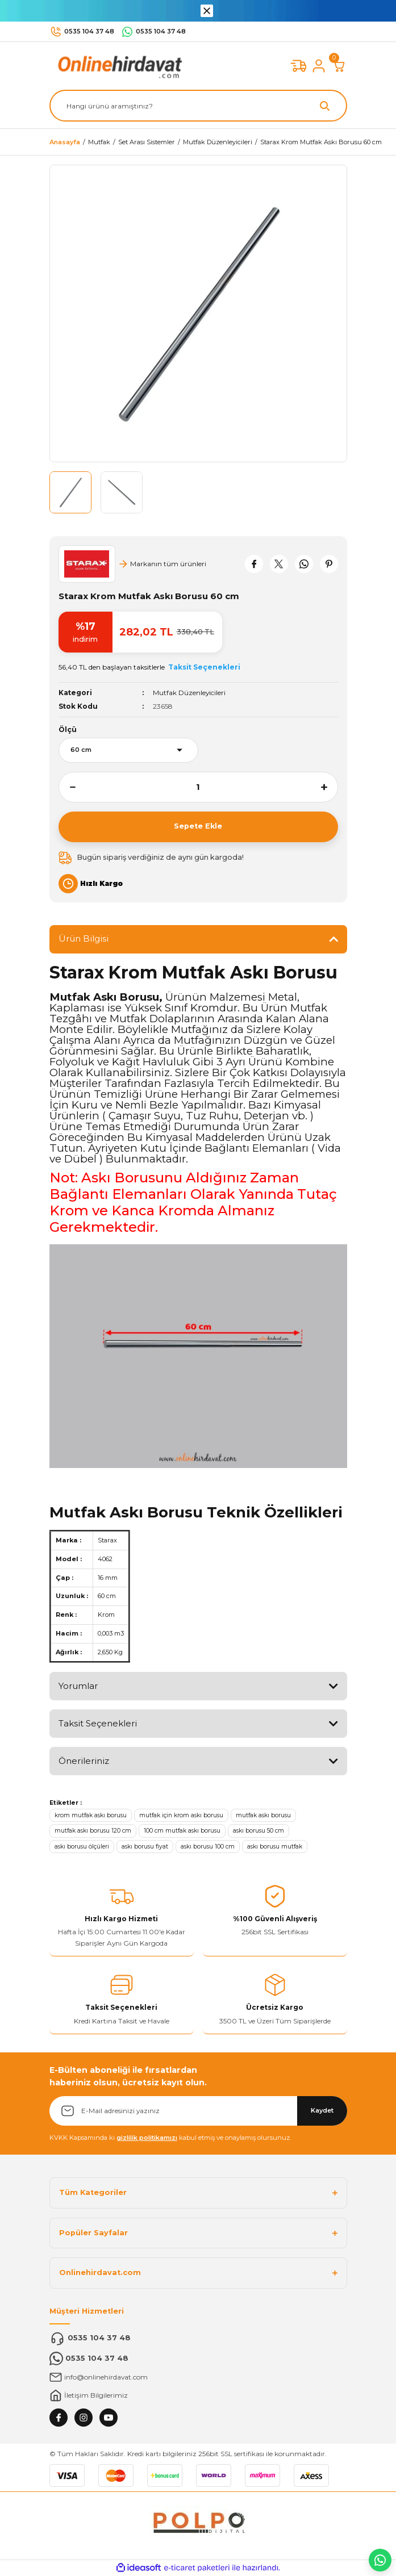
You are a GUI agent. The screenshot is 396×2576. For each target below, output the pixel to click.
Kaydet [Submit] (322, 2110)
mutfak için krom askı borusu (181, 1815)
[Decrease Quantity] (67, 787)
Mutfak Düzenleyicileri (189, 692)
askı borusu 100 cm (208, 1846)
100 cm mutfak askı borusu (182, 1830)
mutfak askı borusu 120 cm (93, 1830)
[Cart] (339, 66)
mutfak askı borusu (263, 1815)
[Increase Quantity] (329, 787)
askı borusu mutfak (274, 1846)
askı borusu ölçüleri (82, 1846)
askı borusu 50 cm (258, 1830)
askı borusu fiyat (145, 1846)
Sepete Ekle (198, 826)
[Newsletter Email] (198, 2111)
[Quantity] (198, 787)
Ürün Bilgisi (84, 938)
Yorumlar (78, 1685)
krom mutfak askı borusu (91, 1815)
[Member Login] (319, 66)
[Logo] (117, 65)
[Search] (198, 106)
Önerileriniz (84, 1760)
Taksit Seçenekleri (98, 1723)
